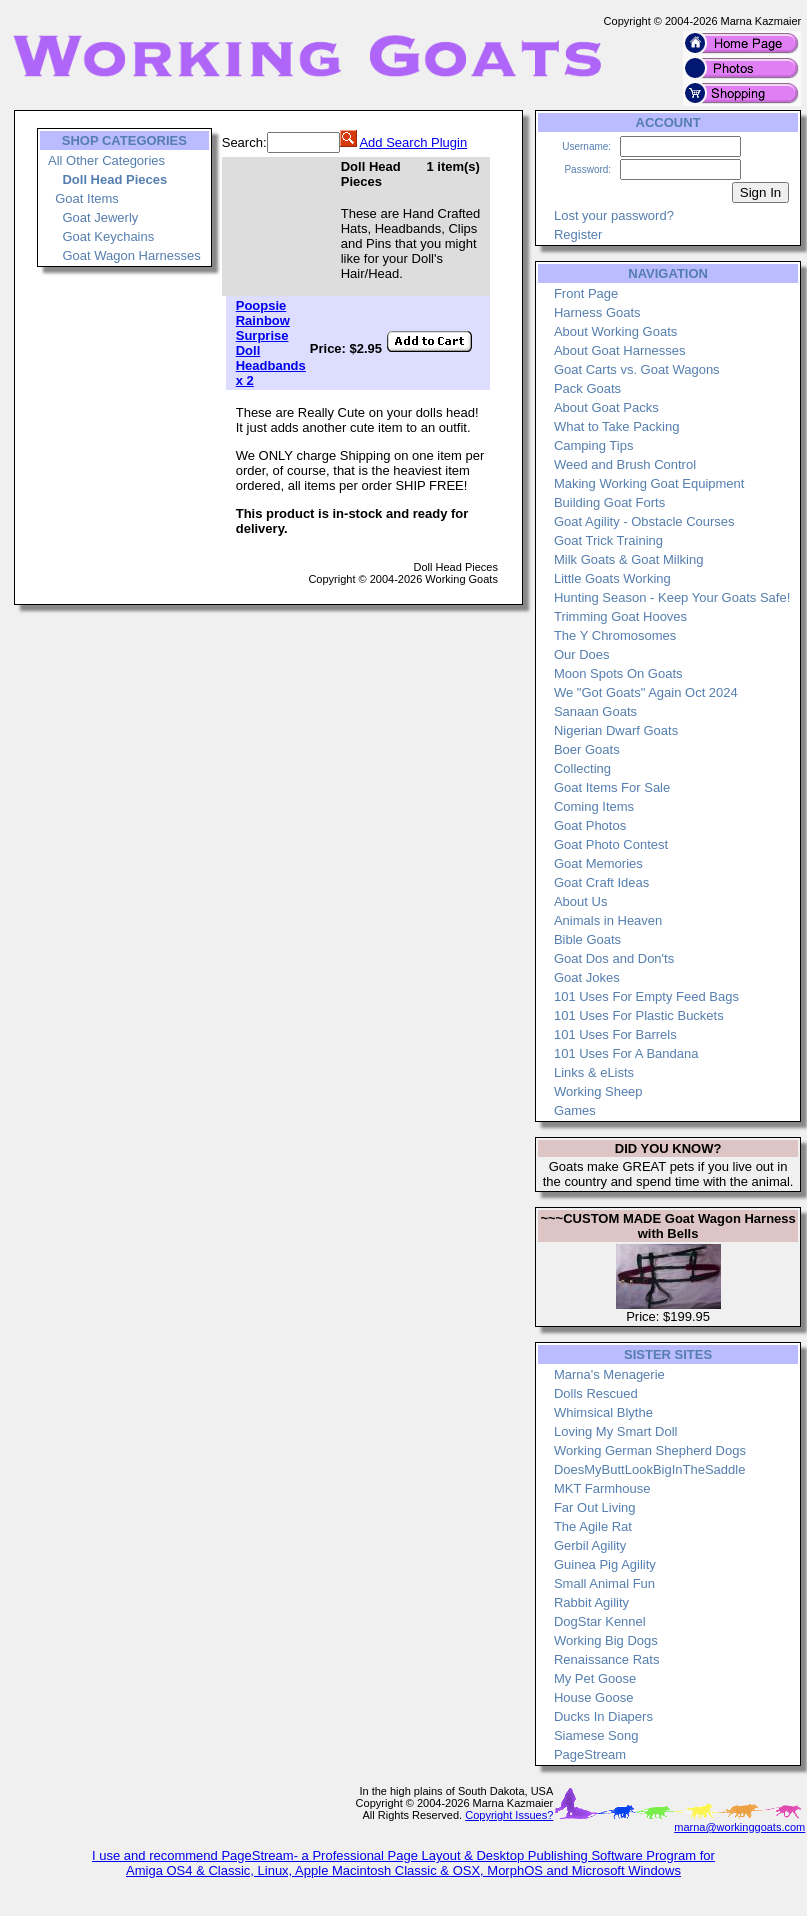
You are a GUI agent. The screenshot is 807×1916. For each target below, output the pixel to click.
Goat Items (87, 198)
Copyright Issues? (509, 1815)
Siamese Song (596, 1735)
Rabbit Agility (591, 1602)
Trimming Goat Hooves (620, 616)
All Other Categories (106, 160)
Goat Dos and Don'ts (614, 958)
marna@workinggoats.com (739, 1827)
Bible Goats (587, 939)
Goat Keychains (108, 236)
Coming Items (594, 806)
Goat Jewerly (100, 217)
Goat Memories (598, 863)
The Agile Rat (593, 1526)
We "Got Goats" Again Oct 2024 (646, 692)
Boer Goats (587, 749)
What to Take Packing (617, 426)
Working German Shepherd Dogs (650, 1450)
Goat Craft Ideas (601, 882)
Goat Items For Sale (612, 787)
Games (575, 1110)
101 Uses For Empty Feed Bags (646, 996)
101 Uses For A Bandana (626, 1053)
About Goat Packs (606, 407)
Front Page (586, 293)
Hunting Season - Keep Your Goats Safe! (672, 597)
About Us (580, 901)
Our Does (582, 654)
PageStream (590, 1754)
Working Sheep (598, 1091)
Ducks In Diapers (603, 1716)
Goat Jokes (587, 977)
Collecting (582, 768)
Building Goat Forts (609, 502)
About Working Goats (615, 331)
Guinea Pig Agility (605, 1564)
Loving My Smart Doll (616, 1431)
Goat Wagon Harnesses (131, 255)
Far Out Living (595, 1507)
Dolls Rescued (596, 1393)
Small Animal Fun (604, 1583)
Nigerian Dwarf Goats (616, 730)
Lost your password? (614, 215)
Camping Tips (593, 445)
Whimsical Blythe (603, 1412)
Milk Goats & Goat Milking (629, 559)
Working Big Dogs (606, 1640)
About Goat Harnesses (620, 350)
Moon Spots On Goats (618, 673)
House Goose (594, 1697)
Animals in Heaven (608, 920)
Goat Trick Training (608, 540)
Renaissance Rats (607, 1659)
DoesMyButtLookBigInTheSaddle (650, 1469)
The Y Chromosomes (615, 635)
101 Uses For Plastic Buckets (639, 1015)
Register (578, 234)
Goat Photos (590, 825)
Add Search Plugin (413, 142)
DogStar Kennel (600, 1621)
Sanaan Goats (595, 711)
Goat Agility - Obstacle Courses (644, 521)
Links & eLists (594, 1072)
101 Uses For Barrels (615, 1034)
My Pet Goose (595, 1678)
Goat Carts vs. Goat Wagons (637, 369)
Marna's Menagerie (609, 1374)
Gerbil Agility (590, 1545)
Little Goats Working (612, 578)
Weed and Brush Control (625, 464)
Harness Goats (597, 312)
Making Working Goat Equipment (649, 483)
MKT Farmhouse (602, 1488)
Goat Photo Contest (611, 844)
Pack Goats (587, 388)
